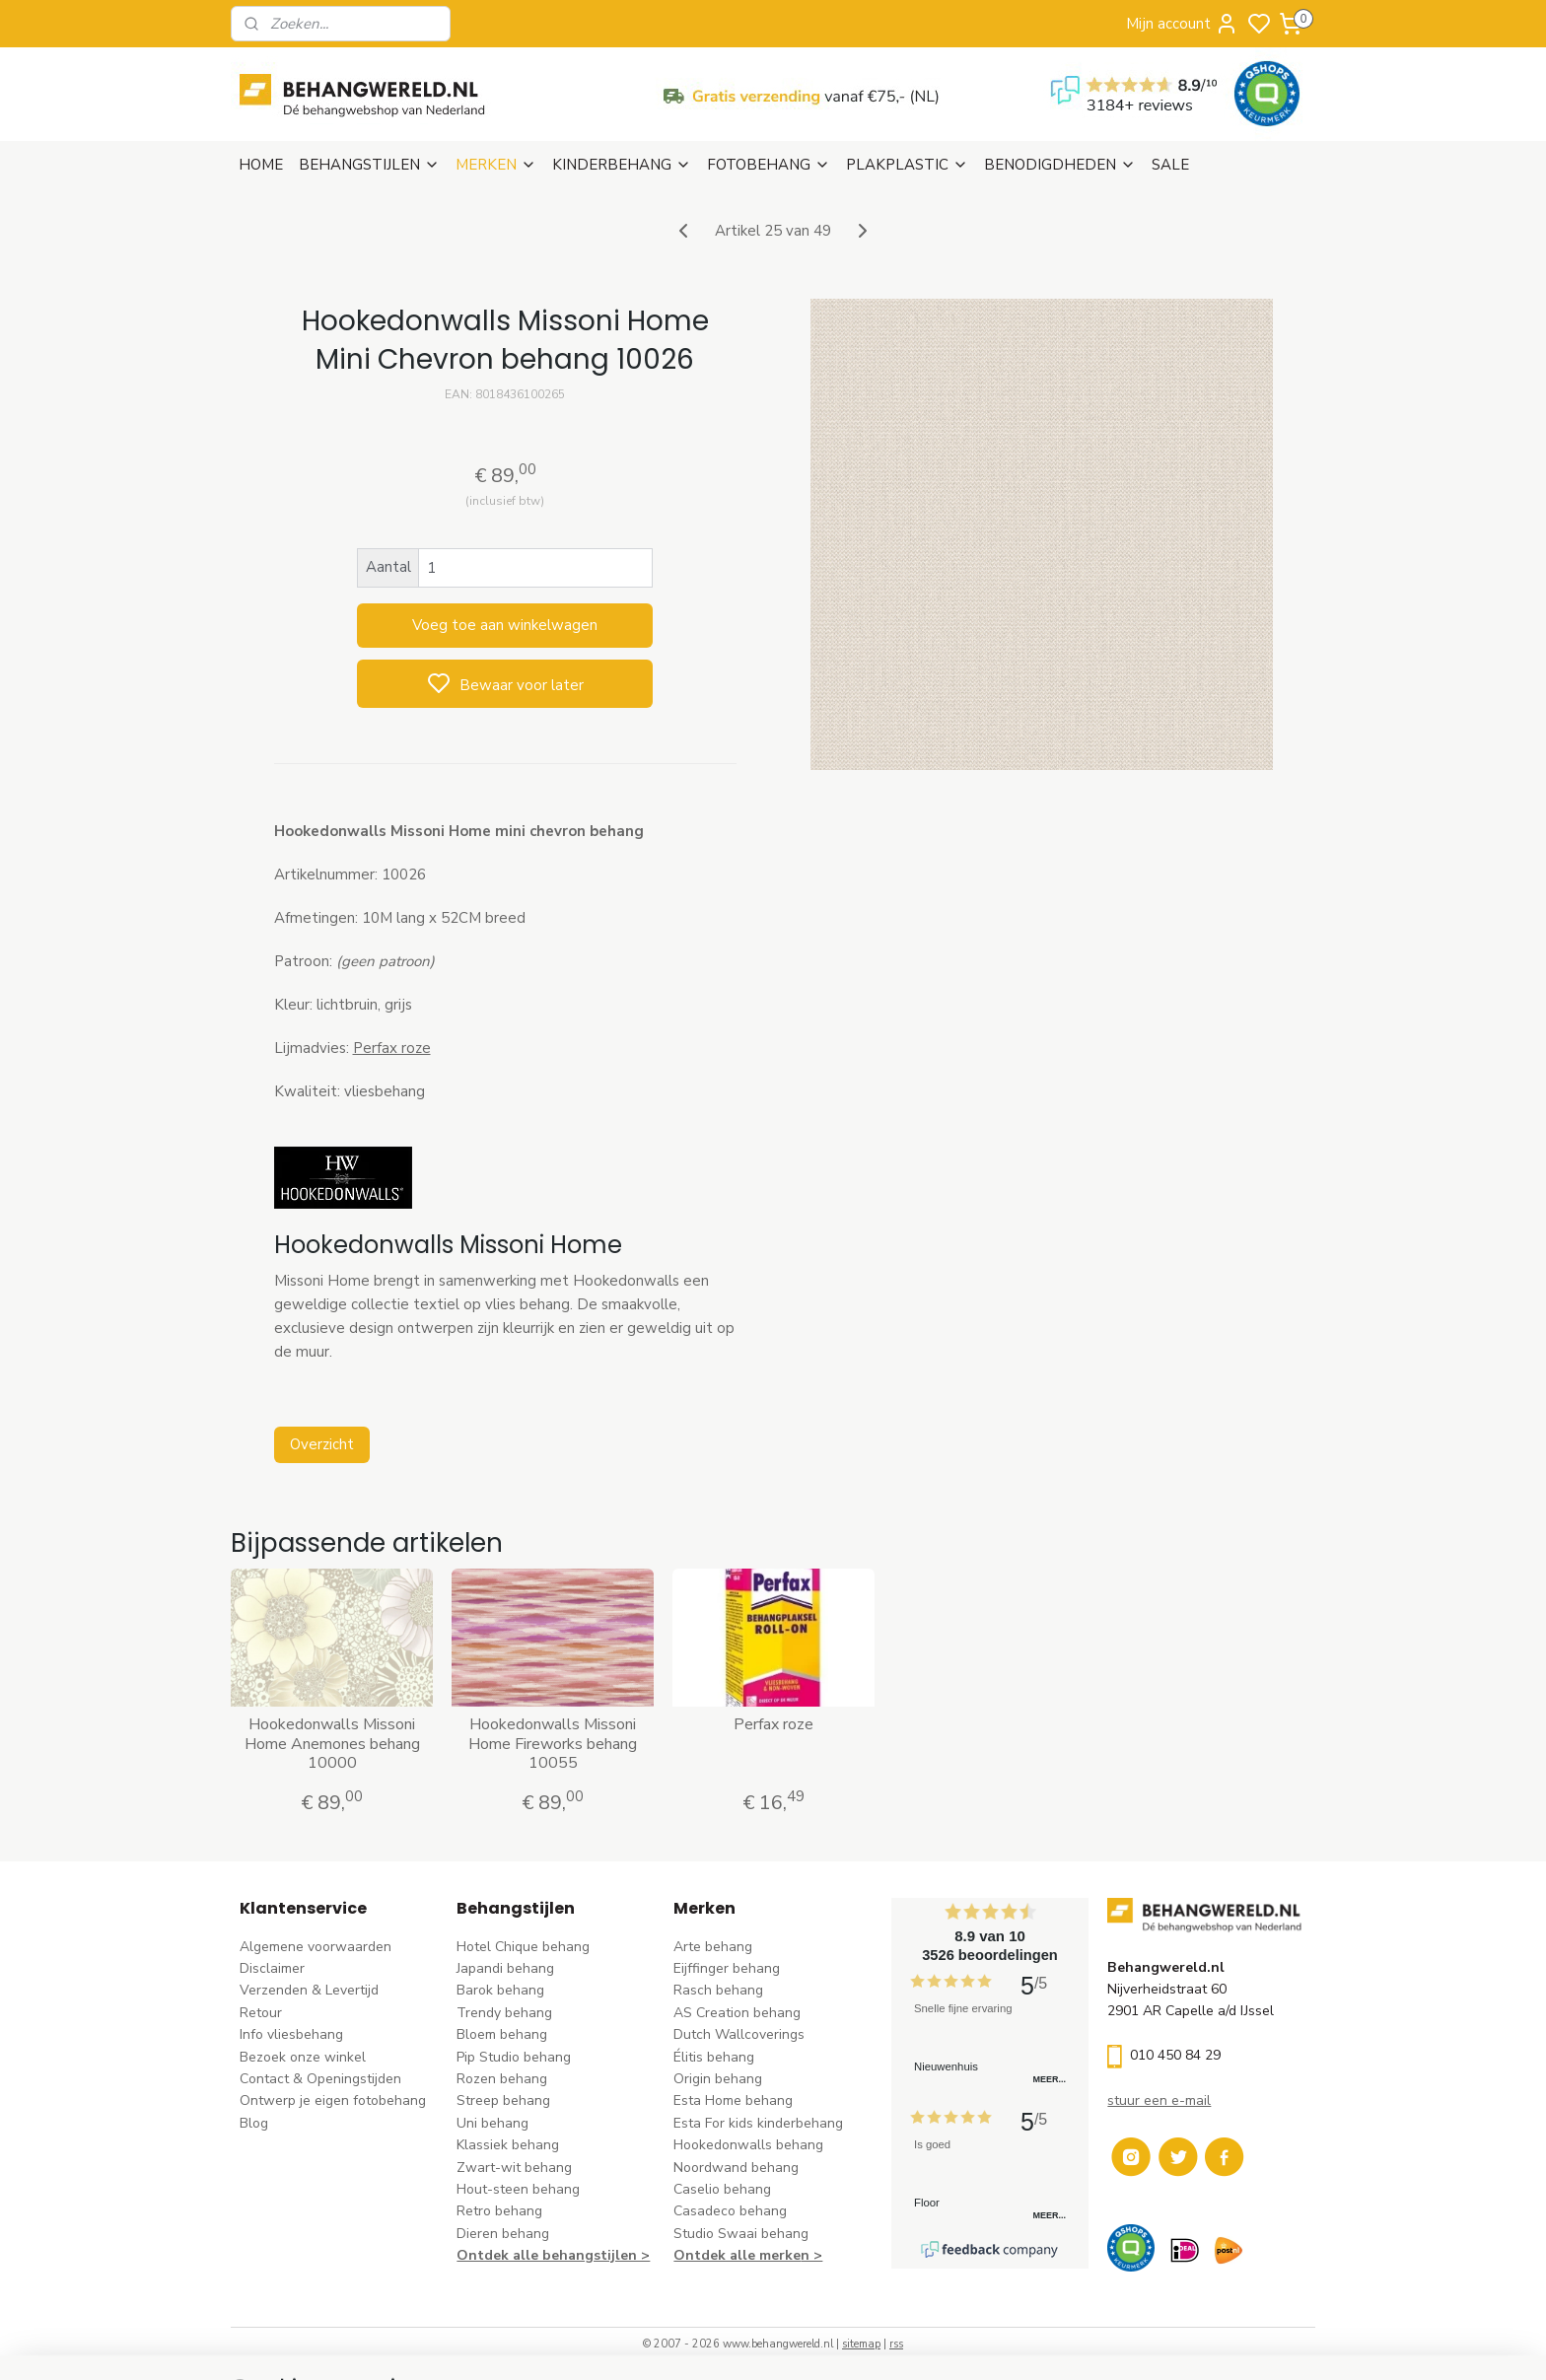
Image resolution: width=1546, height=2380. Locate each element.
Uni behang (492, 2123)
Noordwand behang (736, 2167)
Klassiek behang (508, 2144)
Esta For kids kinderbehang (758, 2123)
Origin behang (717, 2078)
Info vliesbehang (291, 2034)
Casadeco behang (730, 2211)
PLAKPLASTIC (907, 165)
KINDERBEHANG (621, 165)
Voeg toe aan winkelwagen (504, 625)
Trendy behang (504, 2012)
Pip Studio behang (514, 2057)
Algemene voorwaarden (315, 1946)
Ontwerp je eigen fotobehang (333, 2100)
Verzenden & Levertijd (309, 1990)
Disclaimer (272, 1968)
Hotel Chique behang (523, 1946)
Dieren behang (503, 2233)
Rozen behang (502, 2078)
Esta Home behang (733, 2100)
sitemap (861, 2344)
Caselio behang (722, 2189)
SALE (1170, 165)
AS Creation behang (737, 2012)
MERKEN (496, 165)
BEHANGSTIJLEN (369, 165)
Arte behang (712, 1946)
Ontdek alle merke (737, 2255)
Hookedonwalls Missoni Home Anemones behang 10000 (331, 1744)
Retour (261, 2012)
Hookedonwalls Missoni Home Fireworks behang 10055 (552, 1744)
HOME (261, 165)
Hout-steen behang (518, 2189)
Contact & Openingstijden (320, 2078)
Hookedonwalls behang (748, 2144)
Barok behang (500, 1990)
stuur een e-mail (1159, 2100)
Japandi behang (505, 1968)
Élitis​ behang (713, 2057)
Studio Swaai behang (740, 2233)
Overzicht (321, 1444)
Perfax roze (391, 1048)
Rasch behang (718, 1990)
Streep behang (503, 2100)
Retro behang (499, 2211)
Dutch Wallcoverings (739, 2034)
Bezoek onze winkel (303, 2057)
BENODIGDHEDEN (1060, 165)
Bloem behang (502, 2034)
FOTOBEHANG (768, 165)
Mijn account (1182, 23)
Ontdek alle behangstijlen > (553, 2255)
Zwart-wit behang (514, 2167)
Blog (254, 2123)
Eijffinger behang (726, 1968)
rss (896, 2344)
